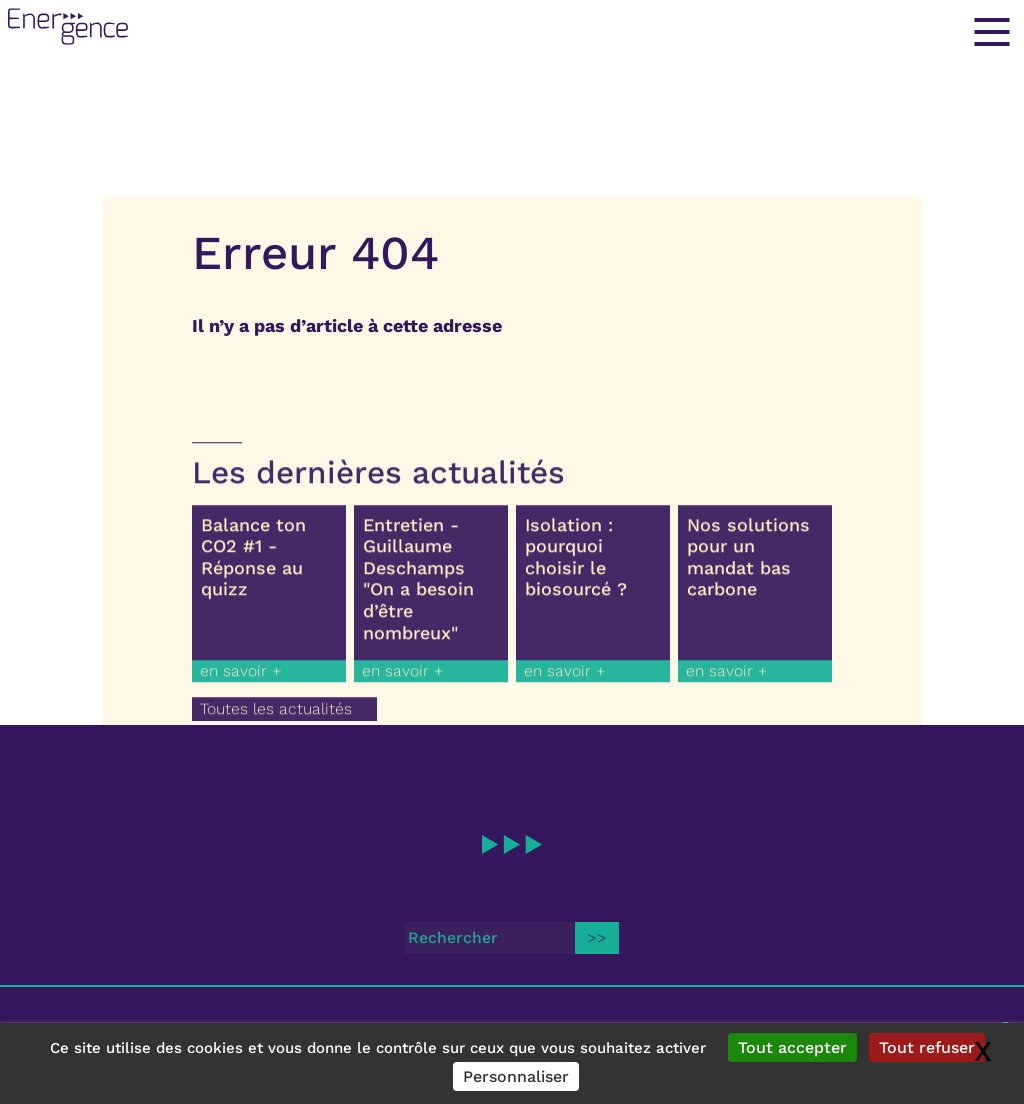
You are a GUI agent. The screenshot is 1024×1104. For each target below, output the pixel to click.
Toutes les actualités (276, 717)
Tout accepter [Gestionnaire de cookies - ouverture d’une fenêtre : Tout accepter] (792, 1047)
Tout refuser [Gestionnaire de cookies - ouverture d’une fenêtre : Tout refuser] (927, 1047)
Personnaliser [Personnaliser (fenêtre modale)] (516, 1076)
